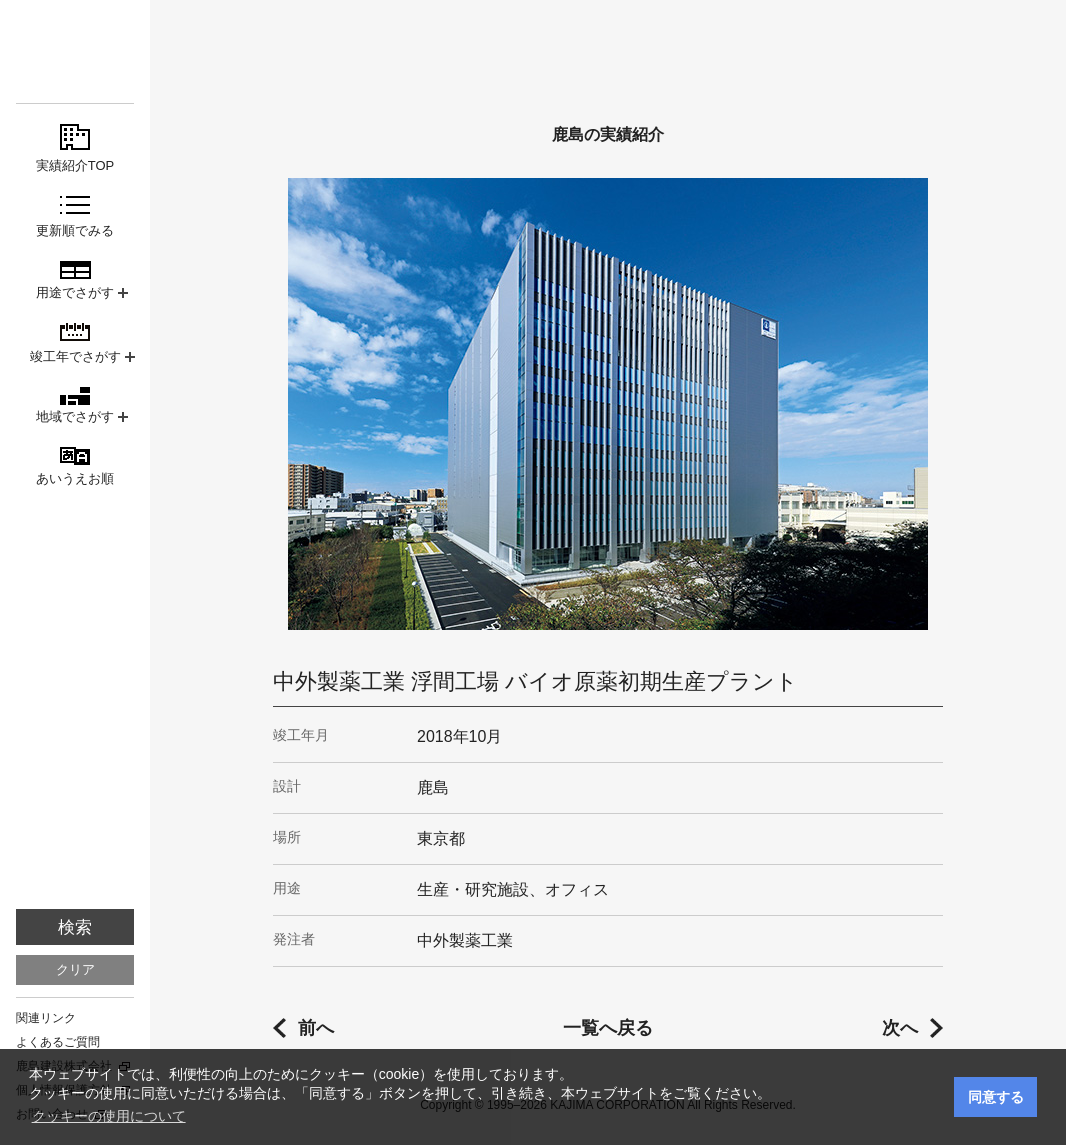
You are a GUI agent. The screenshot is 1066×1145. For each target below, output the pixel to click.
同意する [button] (996, 1097)
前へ (316, 1028)
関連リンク (46, 1018)
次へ (900, 1028)
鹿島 (75, 51)
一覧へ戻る (608, 1028)
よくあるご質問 (58, 1042)
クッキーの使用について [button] (109, 1116)
